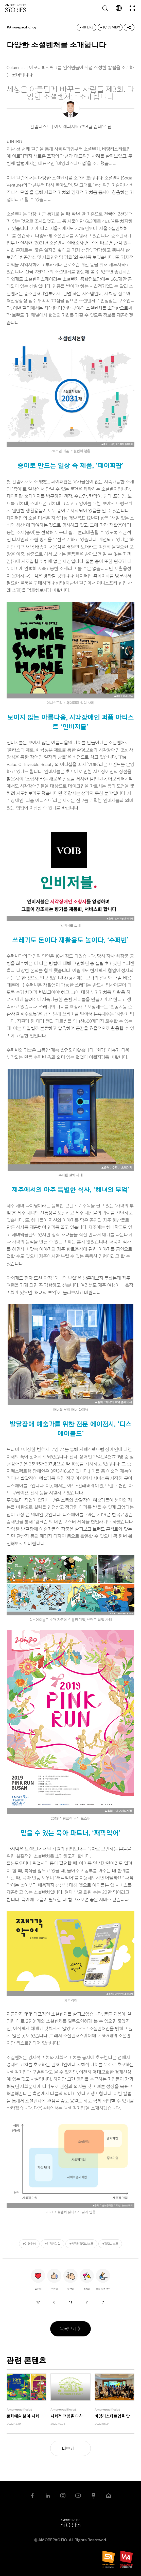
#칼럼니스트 (110, 2243)
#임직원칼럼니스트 (81, 2243)
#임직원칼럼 (52, 2243)
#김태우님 (29, 2243)
